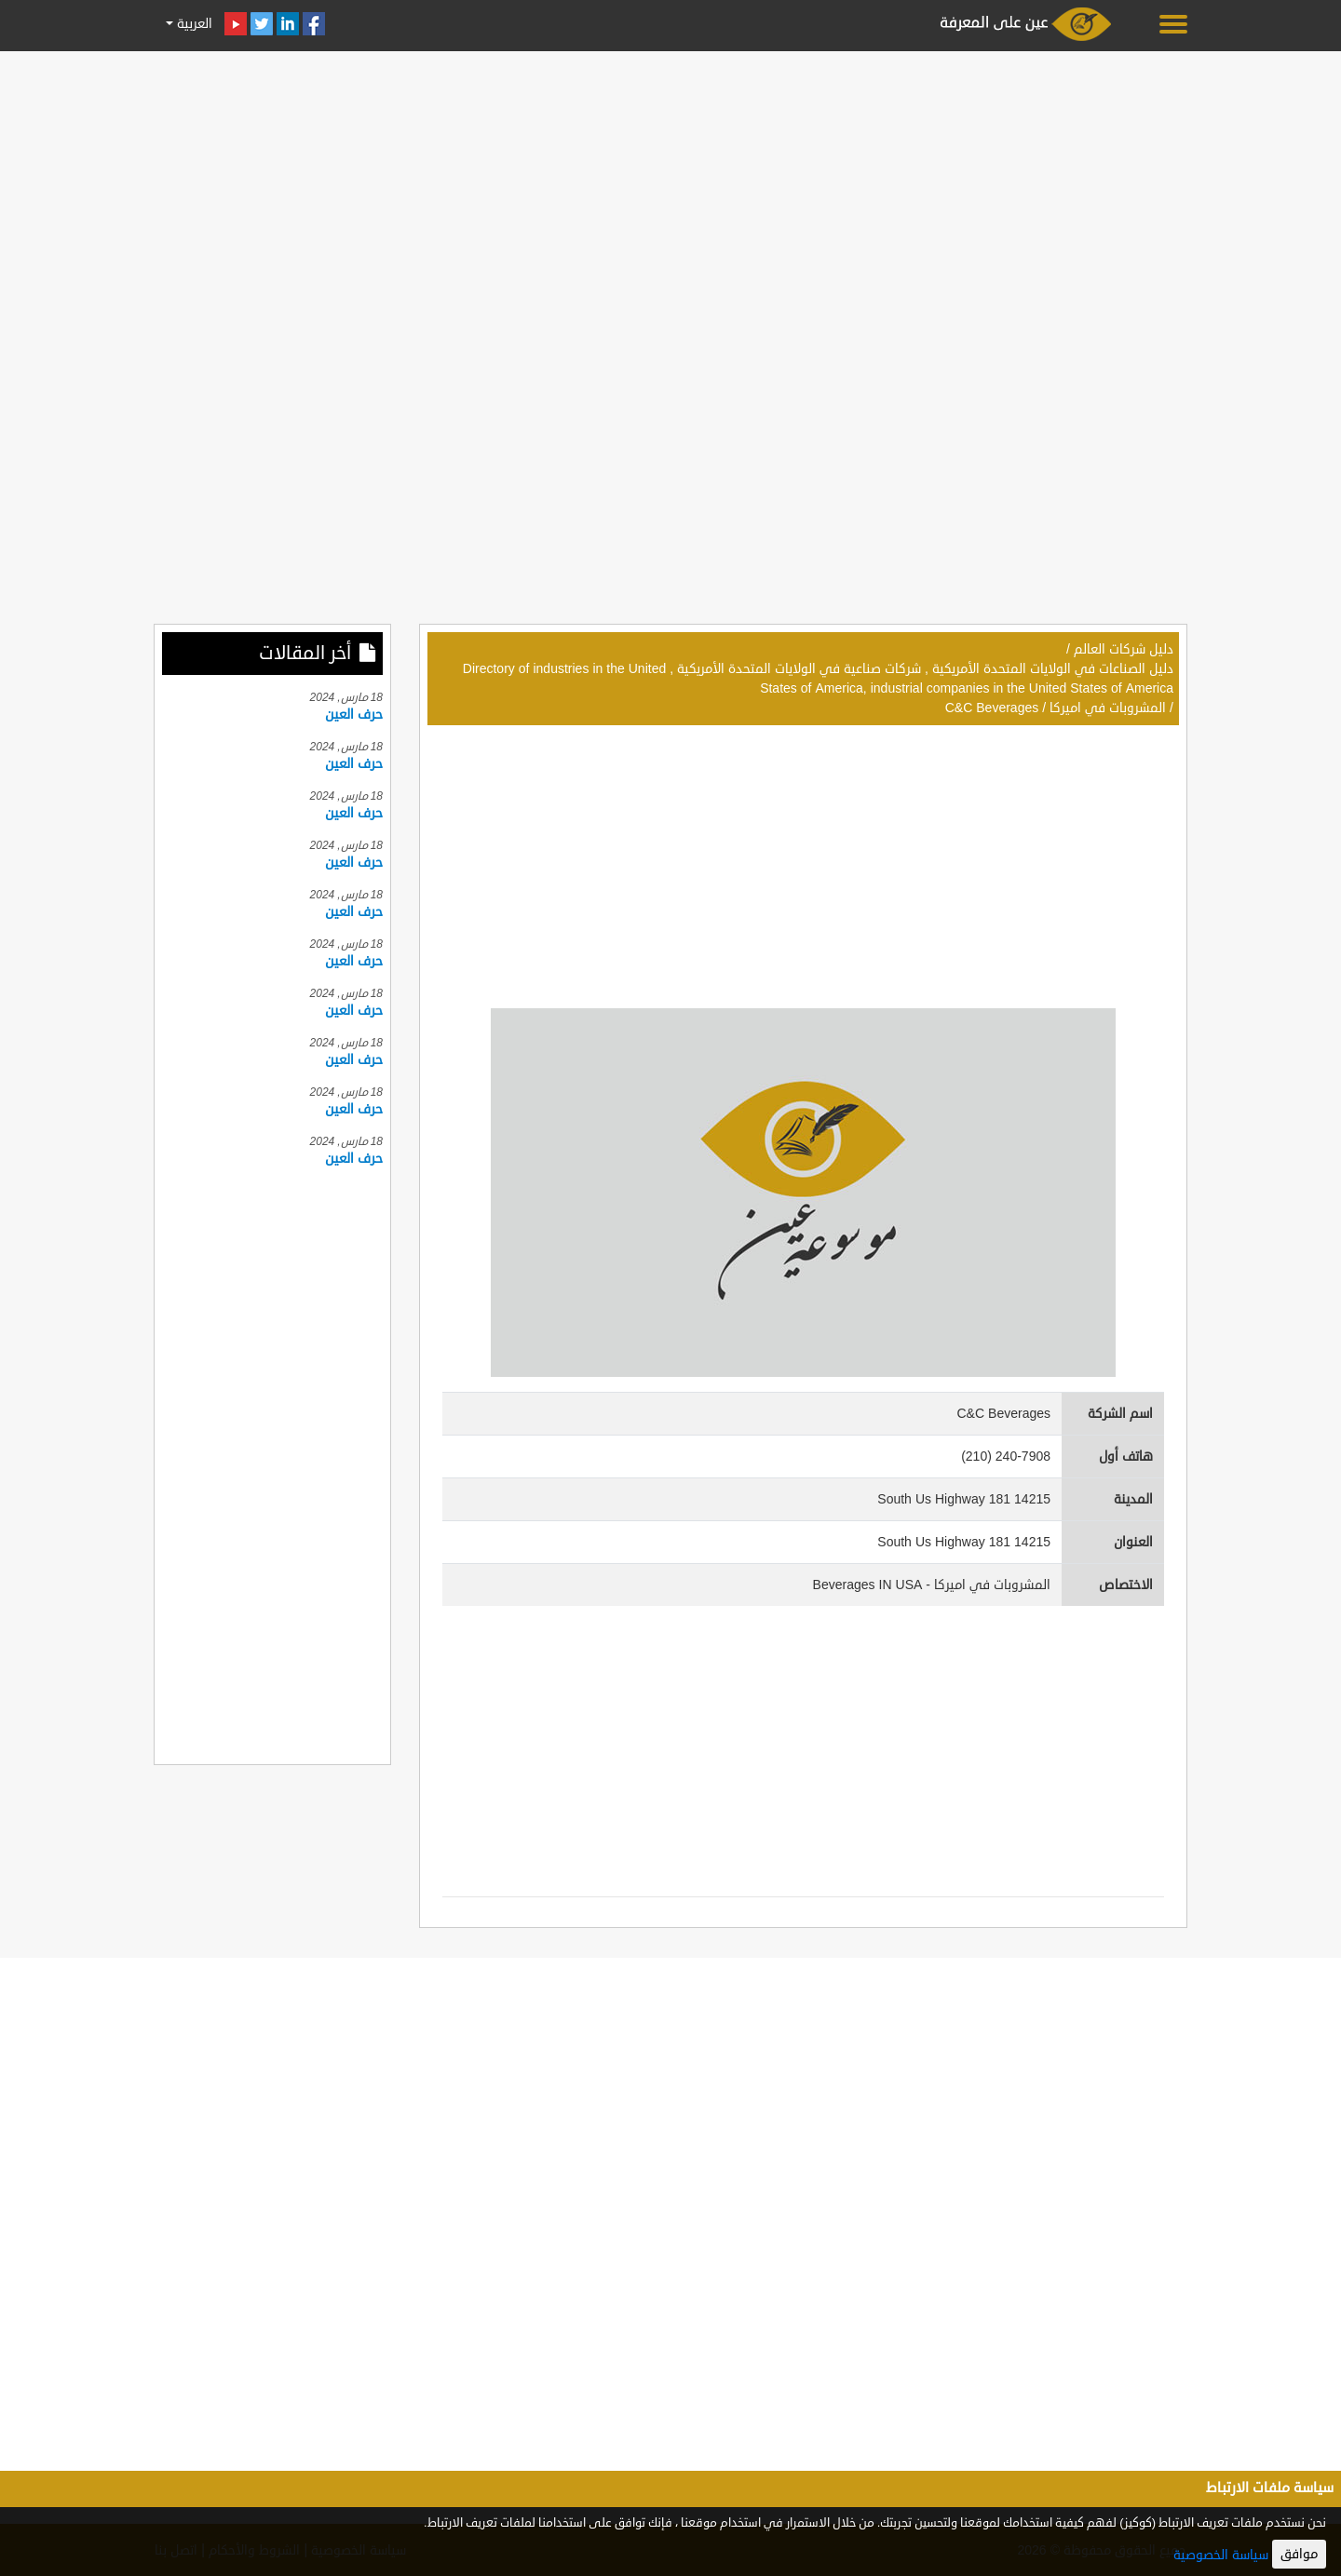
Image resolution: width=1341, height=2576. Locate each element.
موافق (1299, 2554)
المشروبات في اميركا (1108, 708)
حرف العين (354, 714)
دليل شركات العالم (1123, 649)
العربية (192, 24)
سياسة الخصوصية (1220, 2555)
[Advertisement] (670, 188)
